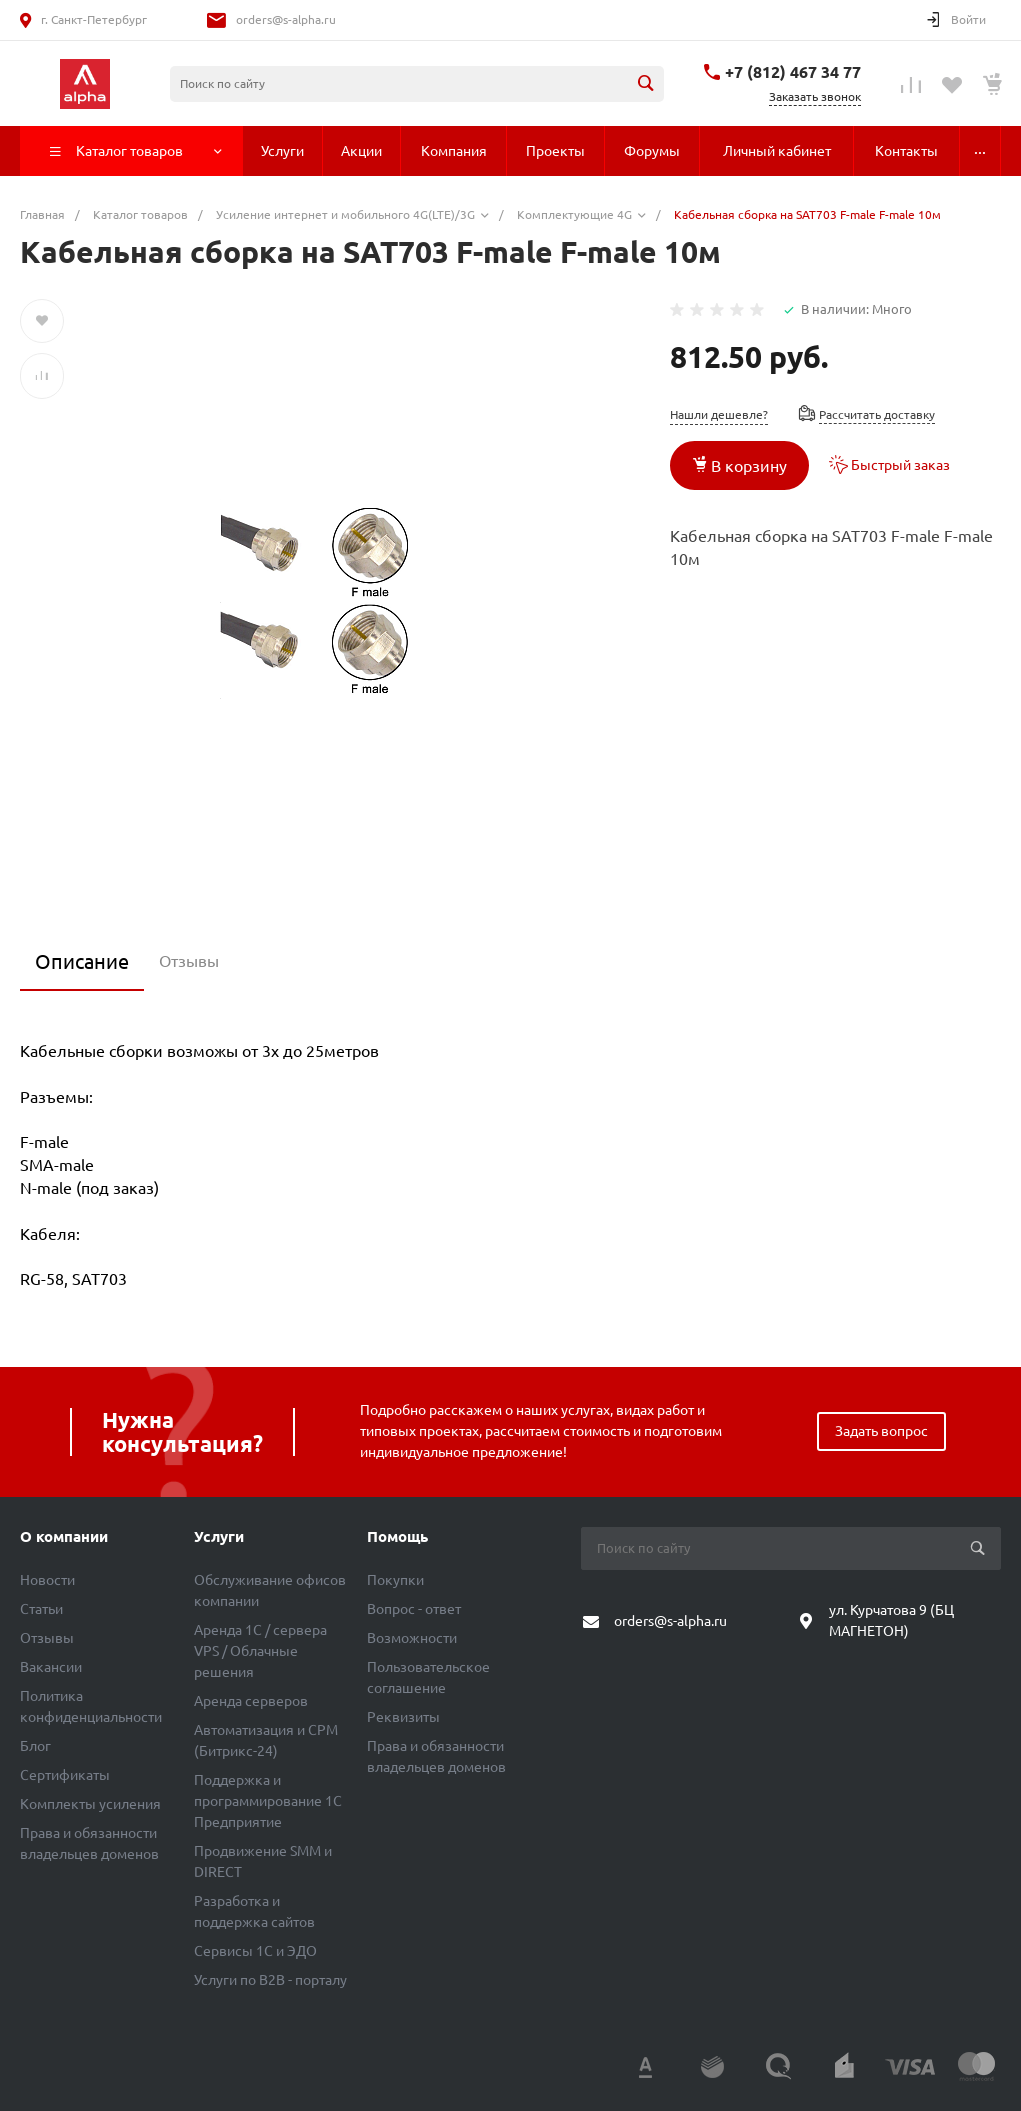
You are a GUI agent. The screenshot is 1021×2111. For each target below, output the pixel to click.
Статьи (41, 1609)
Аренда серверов (251, 1701)
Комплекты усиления (90, 1804)
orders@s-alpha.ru (286, 19)
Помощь (397, 1536)
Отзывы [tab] (189, 961)
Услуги (219, 1536)
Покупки (395, 1580)
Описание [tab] (82, 961)
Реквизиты (403, 1717)
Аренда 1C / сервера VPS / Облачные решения (260, 1651)
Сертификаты (65, 1775)
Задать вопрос (881, 1431)
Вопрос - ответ (414, 1609)
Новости (47, 1580)
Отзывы (47, 1638)
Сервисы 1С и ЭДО (255, 1951)
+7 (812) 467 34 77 (793, 72)
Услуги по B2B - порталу (270, 1980)
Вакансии (51, 1667)
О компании (64, 1536)
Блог (35, 1746)
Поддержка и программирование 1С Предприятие (268, 1801)
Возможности (412, 1638)
